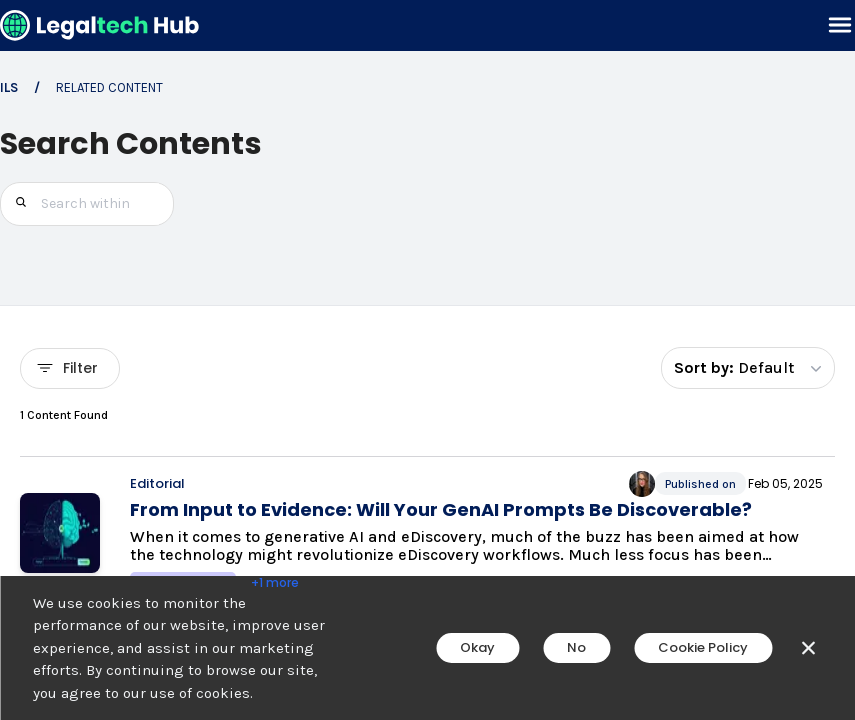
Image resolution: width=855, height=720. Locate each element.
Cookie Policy (703, 647)
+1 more (275, 582)
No (576, 647)
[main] (427, 360)
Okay (477, 647)
